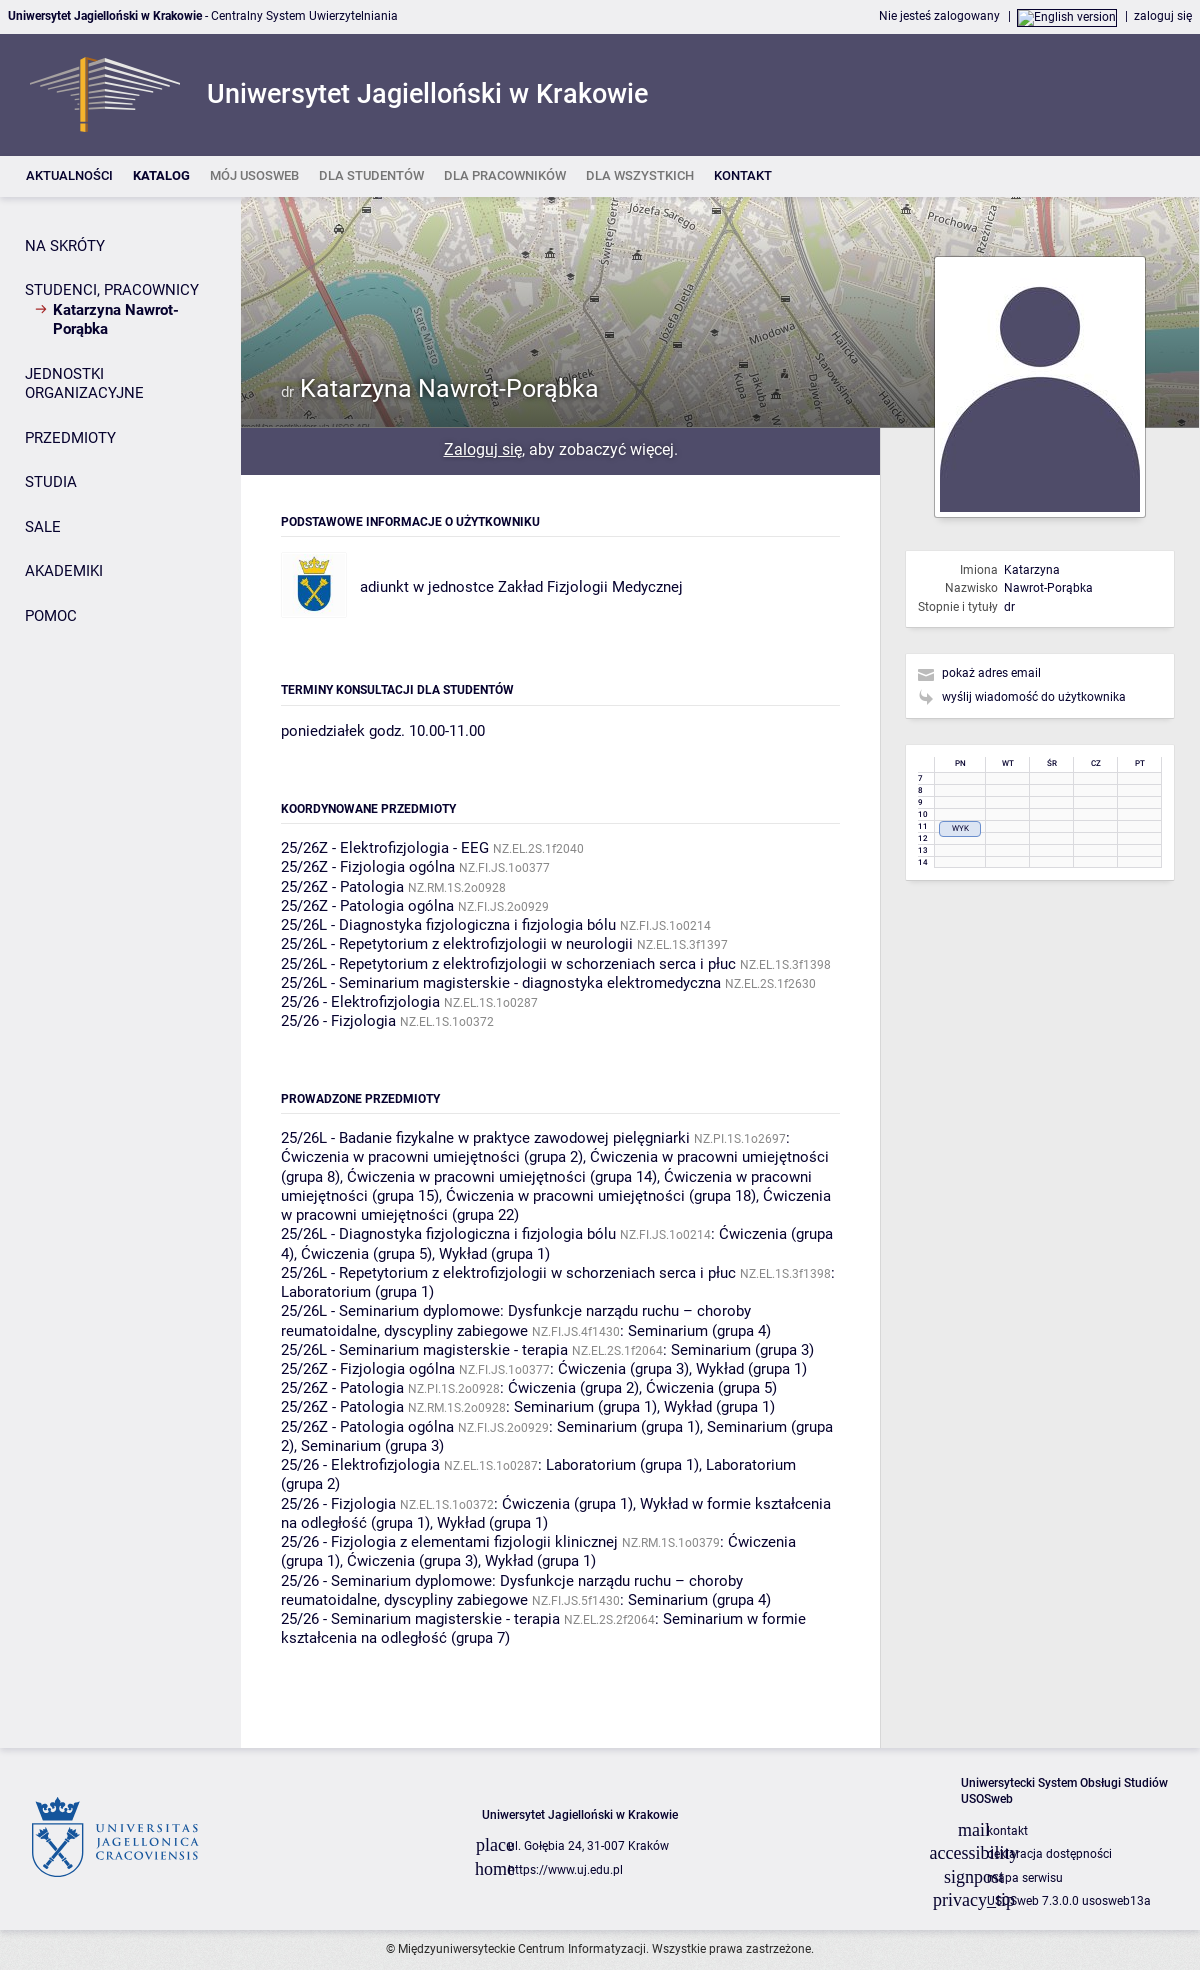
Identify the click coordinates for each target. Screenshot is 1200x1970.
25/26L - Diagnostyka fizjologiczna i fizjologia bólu (448, 925)
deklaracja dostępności (1049, 1854)
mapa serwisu (1025, 1878)
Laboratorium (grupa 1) (357, 1292)
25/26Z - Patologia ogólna (367, 906)
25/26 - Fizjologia (338, 1021)
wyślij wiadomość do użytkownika (1034, 697)
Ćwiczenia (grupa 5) (366, 1254)
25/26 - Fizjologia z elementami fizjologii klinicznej (449, 1542)
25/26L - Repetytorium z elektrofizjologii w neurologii (457, 944)
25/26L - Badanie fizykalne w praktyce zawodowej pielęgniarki (485, 1138)
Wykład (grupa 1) (494, 1254)
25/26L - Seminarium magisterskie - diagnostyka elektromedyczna (501, 983)
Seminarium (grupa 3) (742, 1350)
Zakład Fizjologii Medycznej (590, 587)
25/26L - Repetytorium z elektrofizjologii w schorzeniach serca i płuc (508, 964)
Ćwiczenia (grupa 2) (573, 1388)
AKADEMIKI (64, 571)
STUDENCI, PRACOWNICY (112, 290)
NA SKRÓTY (65, 246)
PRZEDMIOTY (70, 438)
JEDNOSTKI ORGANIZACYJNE (84, 384)
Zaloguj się (483, 449)
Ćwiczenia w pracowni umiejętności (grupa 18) (601, 1196)
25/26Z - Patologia (342, 887)
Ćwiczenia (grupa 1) (567, 1504)
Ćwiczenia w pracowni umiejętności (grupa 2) (432, 1157)
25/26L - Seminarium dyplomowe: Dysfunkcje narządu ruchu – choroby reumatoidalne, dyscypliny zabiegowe (516, 1320)
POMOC (51, 616)
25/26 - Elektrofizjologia (360, 1002)
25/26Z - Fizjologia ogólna (368, 867)
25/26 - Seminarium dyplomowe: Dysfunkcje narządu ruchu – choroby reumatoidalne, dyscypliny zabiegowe (512, 1590)
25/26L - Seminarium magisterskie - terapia (424, 1350)
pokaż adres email (991, 673)
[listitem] (69, 176)
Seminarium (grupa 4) (699, 1331)
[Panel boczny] (120, 973)
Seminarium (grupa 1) (585, 1407)
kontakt (1007, 1831)
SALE (43, 527)
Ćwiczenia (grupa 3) (623, 1369)
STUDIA (51, 482)
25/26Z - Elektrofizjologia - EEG (385, 848)
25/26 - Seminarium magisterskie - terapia (420, 1619)
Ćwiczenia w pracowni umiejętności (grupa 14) (502, 1177)
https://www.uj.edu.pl (565, 1870)
